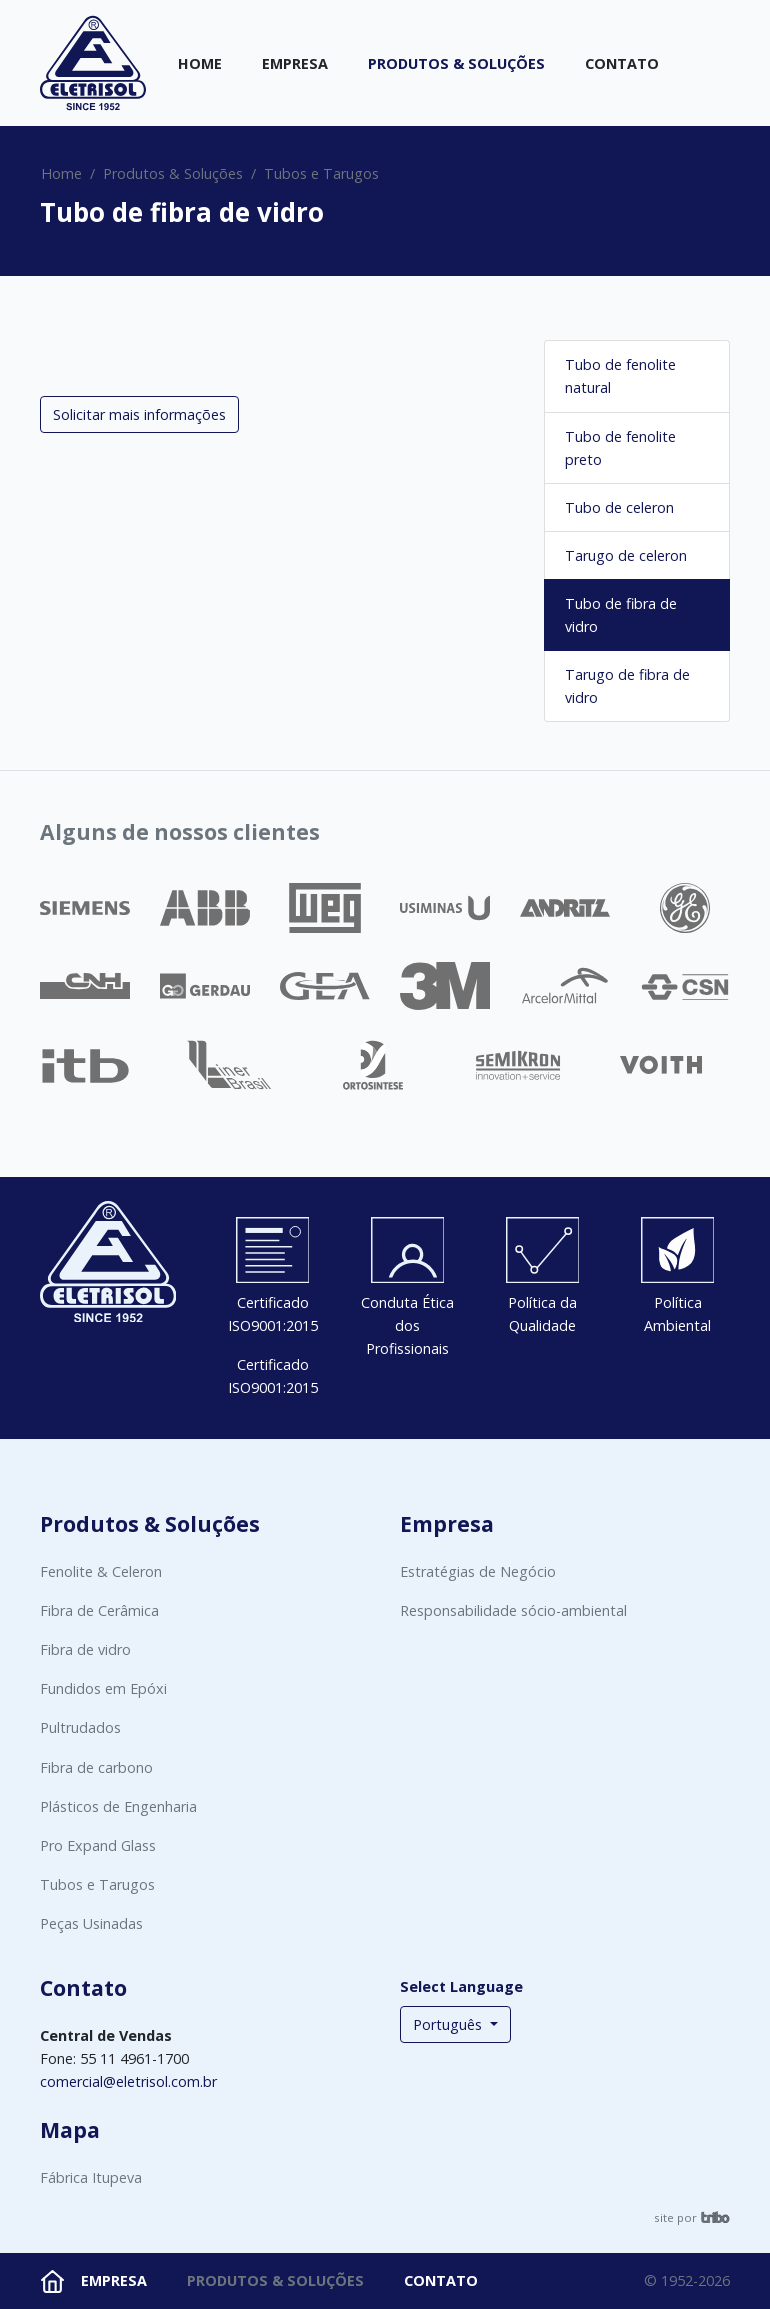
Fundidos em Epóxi (103, 1688)
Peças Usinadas (91, 1923)
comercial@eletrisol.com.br (128, 2081)
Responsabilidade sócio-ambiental (513, 1610)
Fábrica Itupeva (91, 2177)
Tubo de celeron (619, 507)
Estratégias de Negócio (478, 1571)
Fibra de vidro (85, 1649)
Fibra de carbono (96, 1767)
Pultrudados (80, 1727)
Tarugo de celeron (626, 555)
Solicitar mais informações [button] (139, 414)
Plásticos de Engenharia (118, 1806)
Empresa (295, 63)
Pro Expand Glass (98, 1845)
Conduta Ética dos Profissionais (407, 1325)
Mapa (70, 2129)
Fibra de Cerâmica (99, 1610)
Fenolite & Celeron (101, 1571)
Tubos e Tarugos (321, 173)
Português (449, 2024)
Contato (622, 63)
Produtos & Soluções (456, 63)
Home (200, 63)
